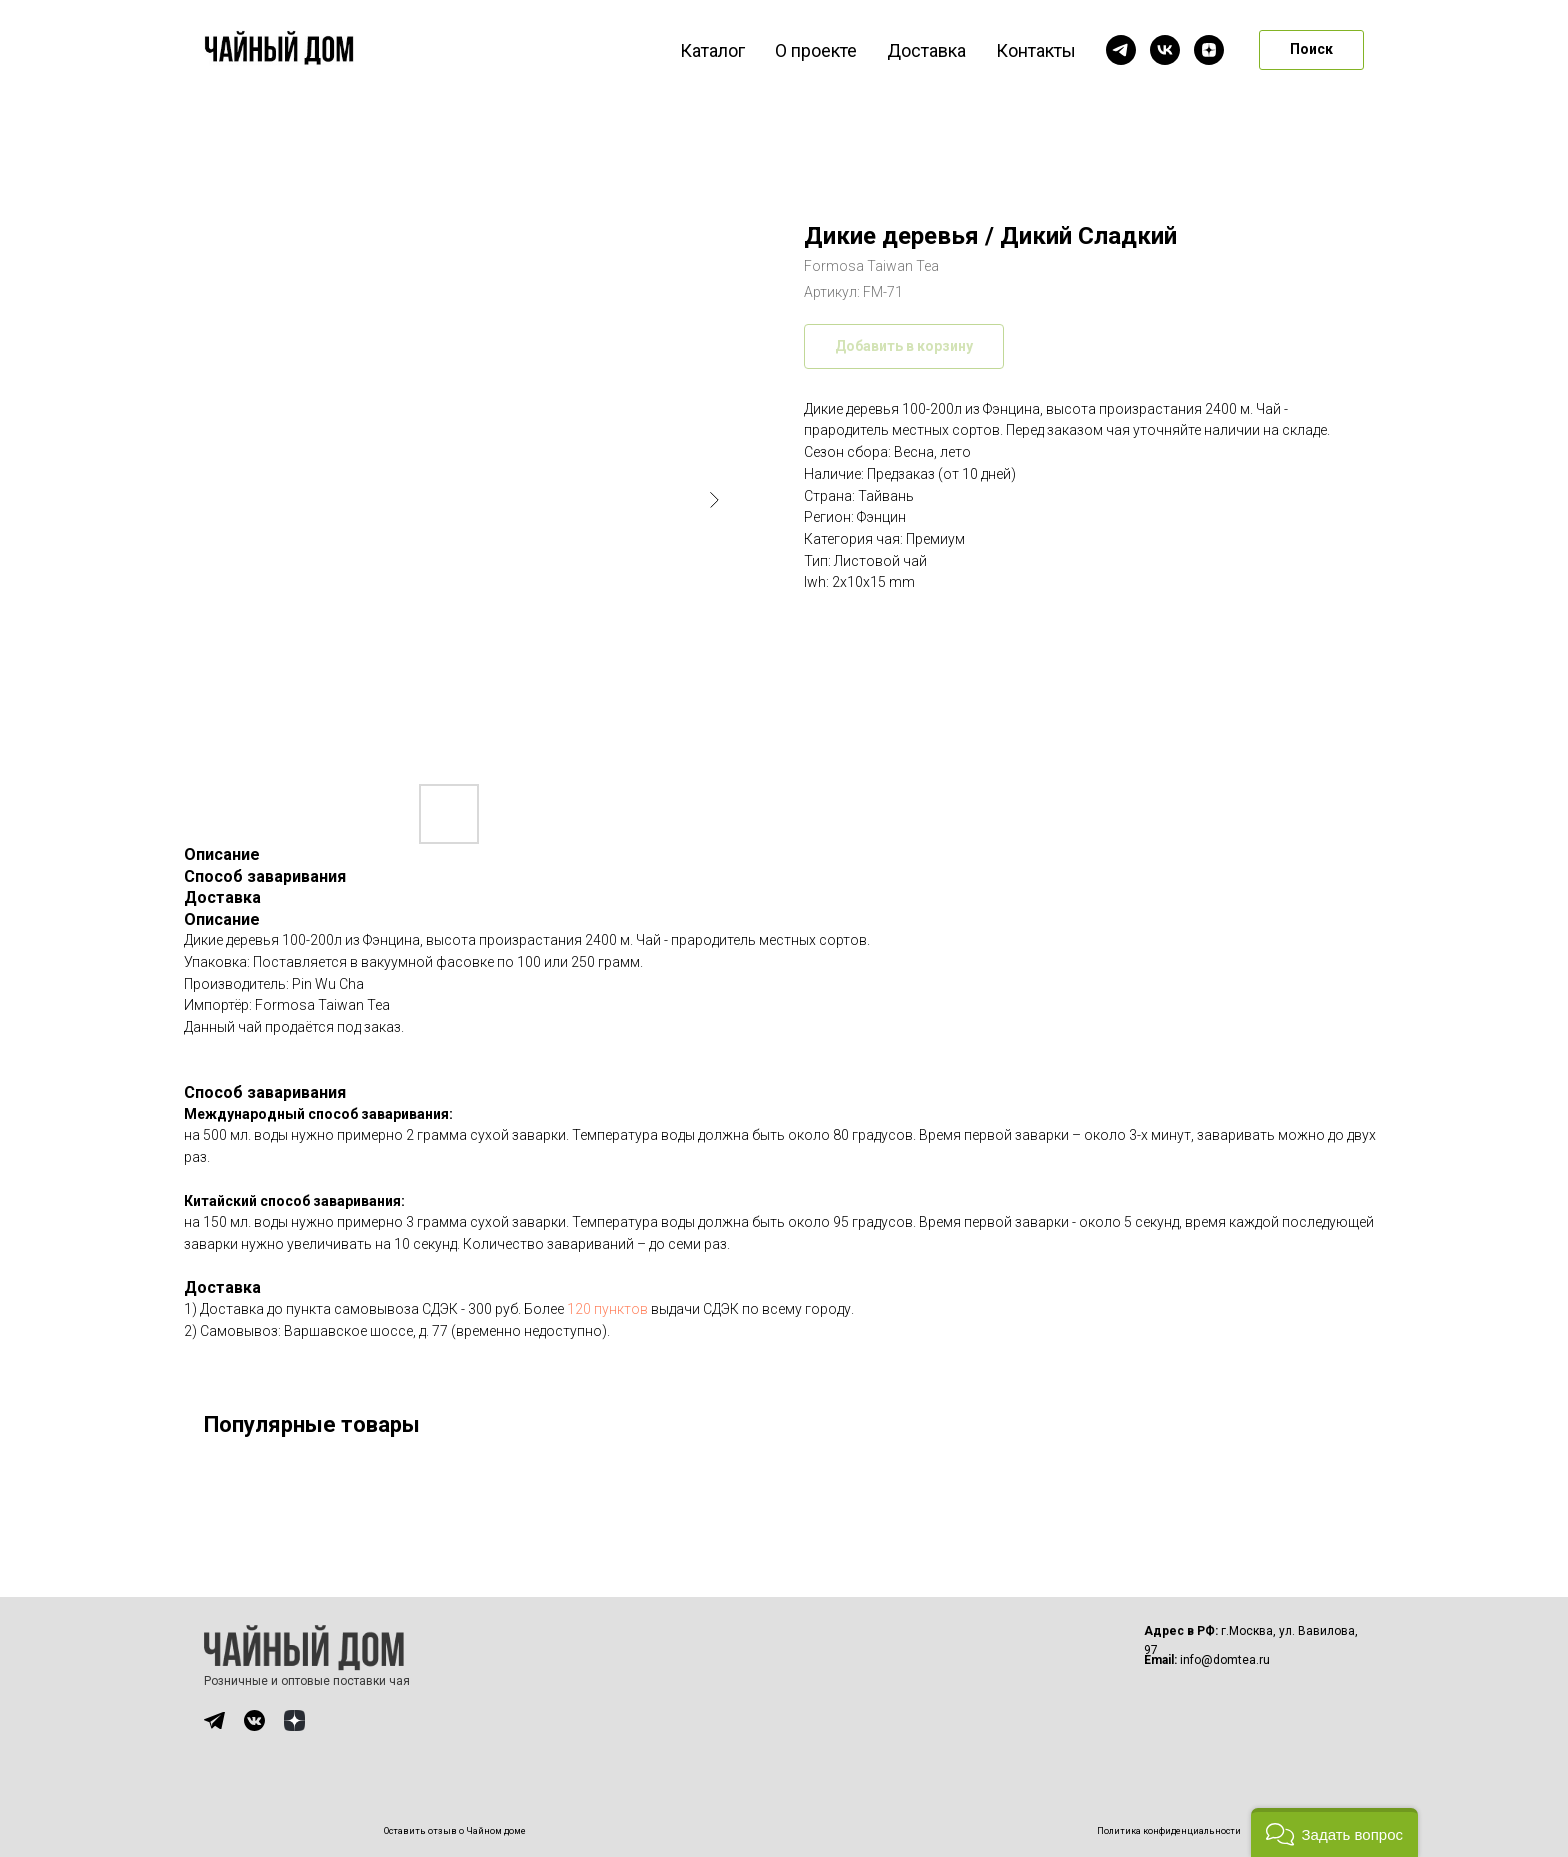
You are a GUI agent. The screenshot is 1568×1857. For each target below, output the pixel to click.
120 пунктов (607, 1309)
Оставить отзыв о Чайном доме (455, 1831)
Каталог (712, 50)
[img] (214, 1720)
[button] (1334, 1832)
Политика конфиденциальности (1169, 1831)
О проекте (816, 50)
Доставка (926, 50)
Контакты (1036, 50)
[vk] (1165, 50)
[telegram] (1121, 50)
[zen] (1209, 50)
